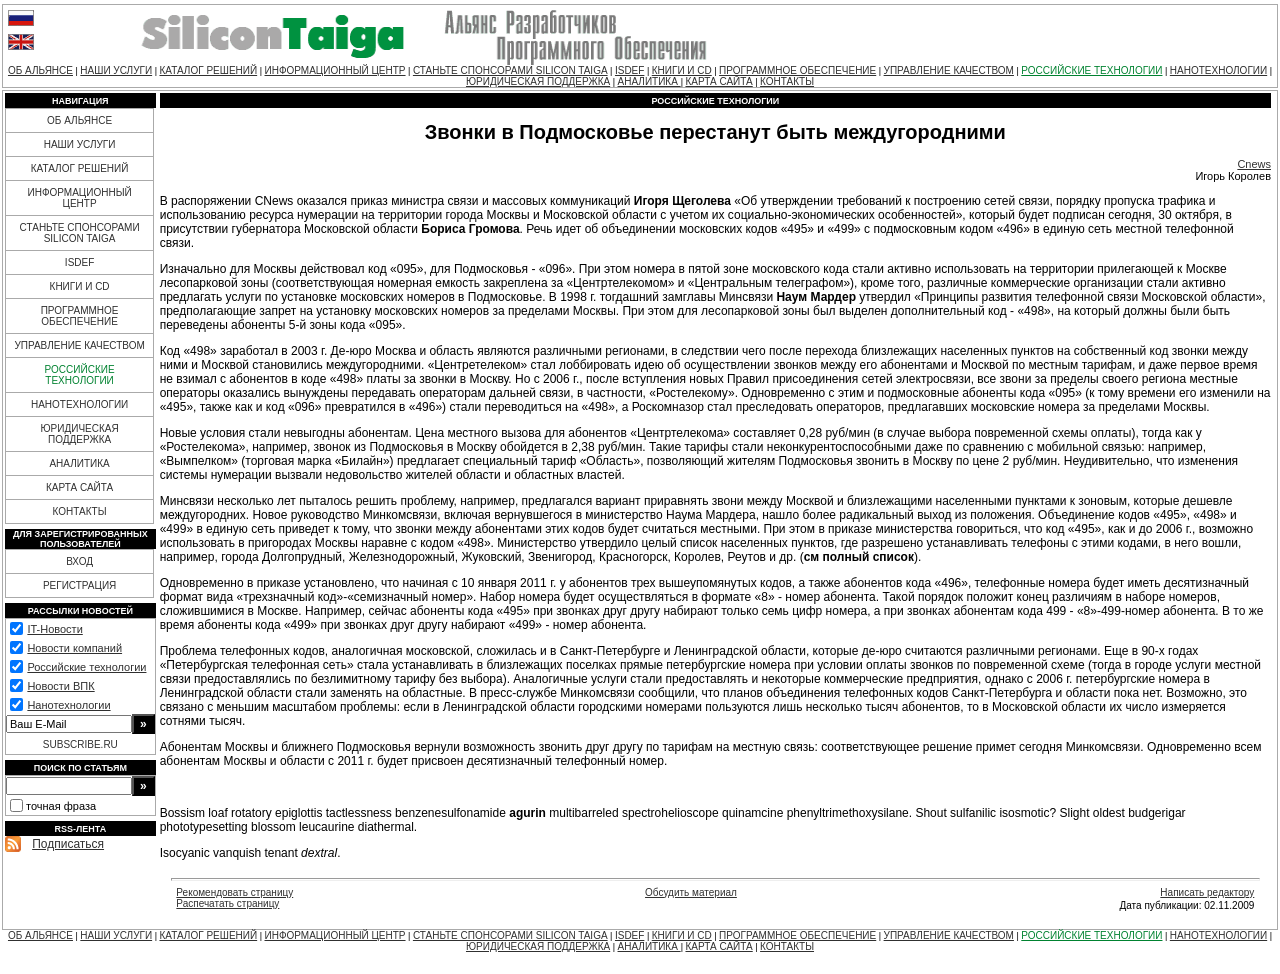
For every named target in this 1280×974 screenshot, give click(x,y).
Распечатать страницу (227, 903)
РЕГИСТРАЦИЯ (79, 585)
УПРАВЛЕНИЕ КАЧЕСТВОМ (949, 70)
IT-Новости (54, 629)
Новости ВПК (60, 686)
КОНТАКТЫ (787, 81)
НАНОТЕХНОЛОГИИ (1218, 70)
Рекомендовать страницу (234, 892)
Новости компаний (74, 648)
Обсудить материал (691, 892)
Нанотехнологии (68, 705)
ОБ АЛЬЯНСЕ (40, 70)
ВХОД (79, 561)
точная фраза (61, 806)
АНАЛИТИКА (649, 81)
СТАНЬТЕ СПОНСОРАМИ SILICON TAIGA (510, 70)
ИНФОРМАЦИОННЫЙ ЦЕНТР (335, 70)
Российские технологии (86, 667)
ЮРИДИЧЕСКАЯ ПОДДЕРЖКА (538, 81)
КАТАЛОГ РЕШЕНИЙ (208, 70)
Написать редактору (1207, 892)
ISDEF (629, 70)
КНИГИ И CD (682, 70)
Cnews (1254, 164)
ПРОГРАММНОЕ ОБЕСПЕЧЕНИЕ (797, 70)
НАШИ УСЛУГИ (116, 70)
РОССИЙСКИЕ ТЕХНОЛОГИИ (1091, 70)
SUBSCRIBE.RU (80, 744)
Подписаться (68, 844)
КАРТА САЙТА (718, 81)
